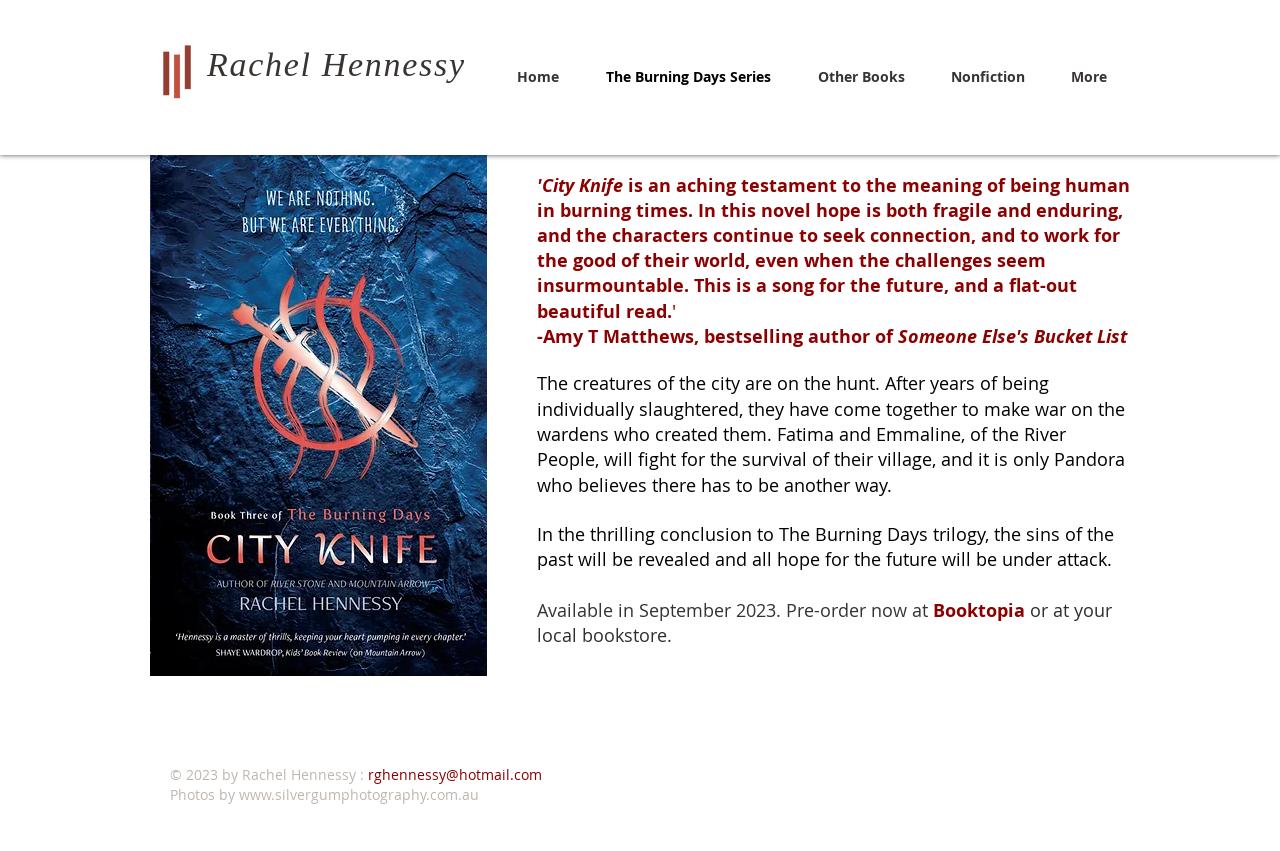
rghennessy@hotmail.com (455, 774)
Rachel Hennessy (336, 64)
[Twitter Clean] (1015, 775)
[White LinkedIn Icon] (1099, 775)
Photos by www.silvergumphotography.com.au (324, 794)
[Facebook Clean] (1043, 775)
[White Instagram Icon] (1071, 775)
